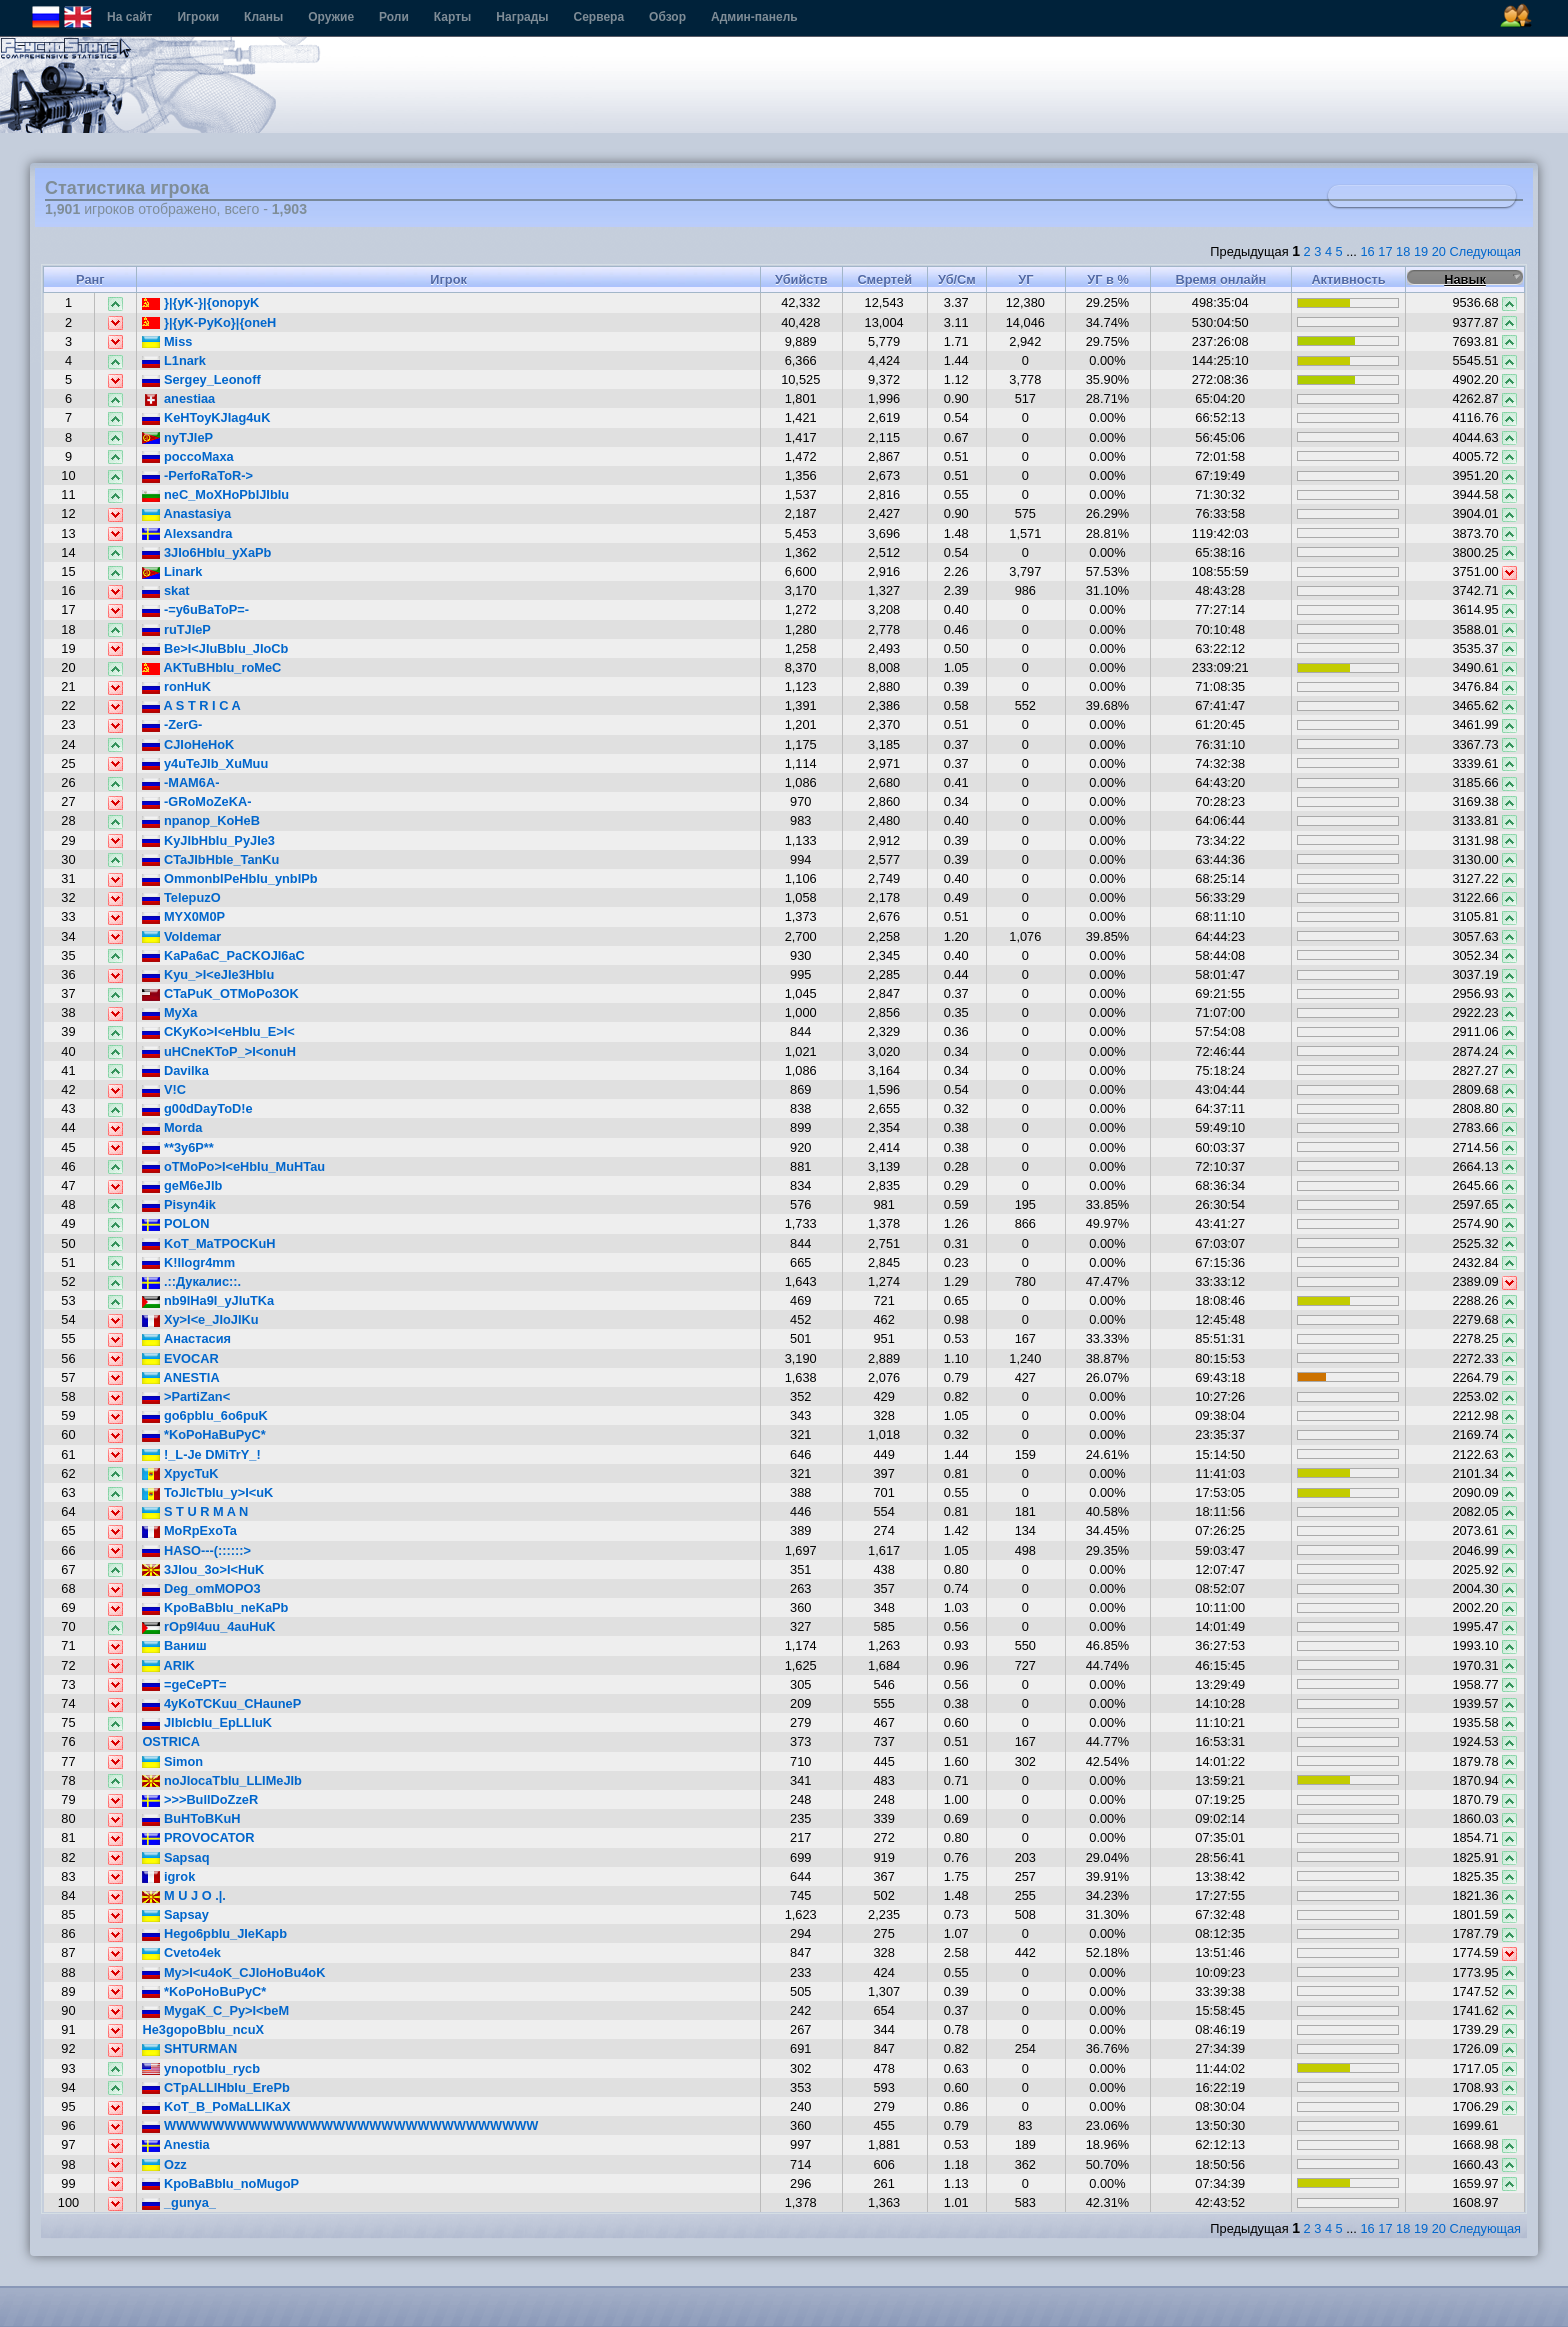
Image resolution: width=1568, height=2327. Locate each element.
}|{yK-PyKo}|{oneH (209, 322)
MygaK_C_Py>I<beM (215, 2010)
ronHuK (176, 686)
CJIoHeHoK (188, 744)
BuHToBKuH (191, 1818)
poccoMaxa (187, 456)
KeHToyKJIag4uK (206, 417)
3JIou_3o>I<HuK (203, 1569)
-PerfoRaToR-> (197, 475)
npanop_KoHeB (201, 820)
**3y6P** (177, 1147)
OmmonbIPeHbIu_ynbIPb (229, 878)
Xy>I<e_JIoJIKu (200, 1319)
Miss (167, 341)
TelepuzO (181, 897)
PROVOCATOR (198, 1837)
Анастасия (186, 1338)
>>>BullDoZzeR (200, 1799)
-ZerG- (172, 724)
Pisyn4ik (179, 1204)
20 (1439, 251)
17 (1385, 251)
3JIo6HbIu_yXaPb (206, 552)
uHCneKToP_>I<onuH (219, 1051)
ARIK (168, 1665)
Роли (394, 17)
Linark (172, 571)
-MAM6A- (180, 782)
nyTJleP (177, 437)
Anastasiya (186, 513)
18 (1403, 251)
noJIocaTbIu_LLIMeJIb (222, 1780)
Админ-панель (754, 17)
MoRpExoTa (189, 1530)
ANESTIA (180, 1377)
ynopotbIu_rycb (201, 2068)
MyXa (169, 1012)
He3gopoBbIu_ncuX (203, 2029)
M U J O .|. (183, 1895)
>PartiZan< (186, 1396)
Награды (522, 17)
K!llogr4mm (188, 1262)
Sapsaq (175, 1857)
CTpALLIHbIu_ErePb (215, 2087)
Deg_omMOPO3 (201, 1588)
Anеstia (175, 2144)
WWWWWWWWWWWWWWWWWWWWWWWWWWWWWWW (340, 2125)
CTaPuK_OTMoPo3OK (220, 993)
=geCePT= (184, 1684)
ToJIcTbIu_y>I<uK (207, 1492)
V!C (164, 1089)
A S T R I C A (191, 705)
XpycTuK (180, 1473)
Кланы (263, 17)
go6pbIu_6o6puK (204, 1415)
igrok (168, 1876)
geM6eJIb (182, 1185)
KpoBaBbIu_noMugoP (220, 2183)
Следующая (1485, 251)
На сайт (129, 17)
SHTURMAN (189, 2048)
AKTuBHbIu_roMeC (211, 667)
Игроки (198, 17)
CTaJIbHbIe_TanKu (210, 859)
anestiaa (178, 398)
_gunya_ (178, 2202)
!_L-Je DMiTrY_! (201, 1454)
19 (1421, 251)
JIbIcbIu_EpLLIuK (207, 1722)
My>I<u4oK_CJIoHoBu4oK (233, 1972)
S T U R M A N (195, 1511)
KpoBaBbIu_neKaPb (215, 1607)
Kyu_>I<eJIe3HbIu (208, 974)
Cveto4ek (181, 1952)
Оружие (331, 17)
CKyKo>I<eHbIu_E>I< (218, 1031)
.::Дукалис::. (191, 1281)
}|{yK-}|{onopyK (200, 302)
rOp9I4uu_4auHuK (208, 1626)
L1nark (174, 360)
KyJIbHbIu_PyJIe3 (208, 840)
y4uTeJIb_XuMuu (205, 763)
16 (1367, 251)
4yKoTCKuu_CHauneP (221, 1703)
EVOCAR (180, 1358)
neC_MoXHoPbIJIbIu (215, 494)
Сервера (599, 17)
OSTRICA (171, 1741)
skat (165, 590)
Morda (172, 1127)
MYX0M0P (183, 916)
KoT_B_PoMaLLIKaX (216, 2106)
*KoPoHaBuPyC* (203, 1434)
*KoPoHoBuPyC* (204, 1991)
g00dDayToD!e (197, 1108)
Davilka (175, 1070)
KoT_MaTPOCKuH (208, 1243)
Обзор (667, 17)
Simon (172, 1761)
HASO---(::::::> (196, 1550)
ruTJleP (176, 629)
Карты (452, 17)
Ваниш (174, 1645)
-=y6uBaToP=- (195, 609)
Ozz (164, 2164)
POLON (175, 1223)
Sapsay (175, 1914)
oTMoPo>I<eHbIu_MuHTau (233, 1166)
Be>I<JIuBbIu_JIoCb (215, 648)
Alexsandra (187, 533)
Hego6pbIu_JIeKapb (214, 1933)
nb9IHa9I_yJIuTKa (208, 1300)
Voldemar (181, 936)
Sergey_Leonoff (201, 379)
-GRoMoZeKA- (196, 801)
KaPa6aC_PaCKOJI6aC (223, 955)
